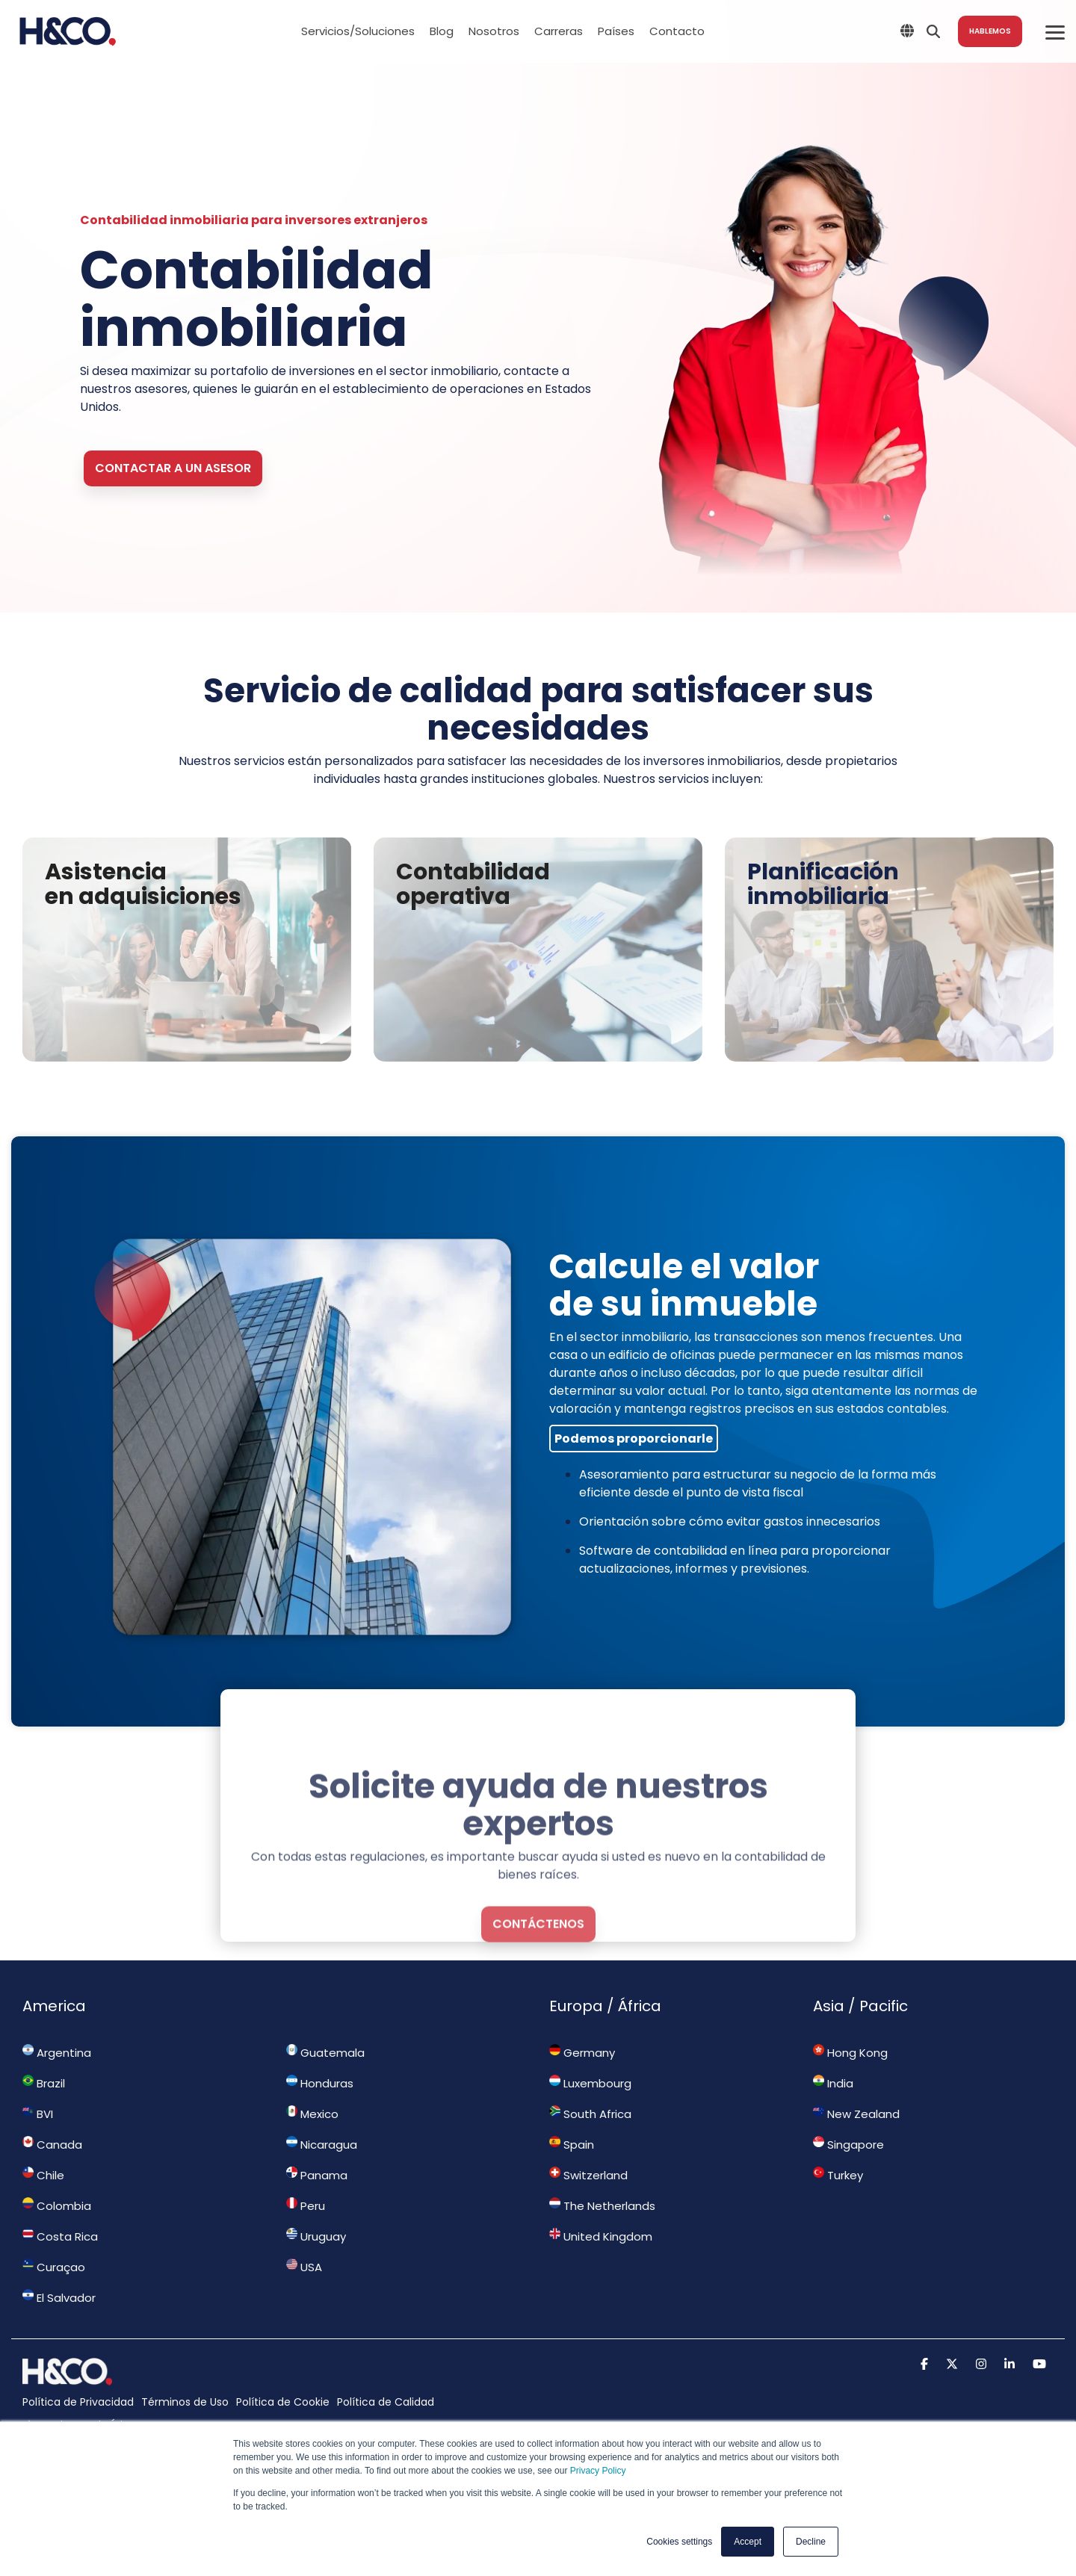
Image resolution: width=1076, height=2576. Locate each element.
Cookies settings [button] (679, 2541)
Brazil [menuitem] (43, 2083)
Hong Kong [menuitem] (850, 2052)
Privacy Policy (598, 2470)
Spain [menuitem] (571, 2144)
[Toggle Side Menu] (1055, 31)
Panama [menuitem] (316, 2175)
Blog (442, 31)
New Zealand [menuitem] (856, 2113)
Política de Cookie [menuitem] (283, 2401)
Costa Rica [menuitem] (60, 2236)
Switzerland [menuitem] (588, 2175)
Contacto (677, 31)
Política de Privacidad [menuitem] (78, 2401)
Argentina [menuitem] (56, 2052)
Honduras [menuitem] (319, 2083)
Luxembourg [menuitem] (590, 2083)
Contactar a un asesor (173, 468)
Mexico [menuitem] (312, 2113)
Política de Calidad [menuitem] (385, 2401)
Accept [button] (747, 2541)
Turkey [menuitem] (838, 2175)
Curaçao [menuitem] (53, 2266)
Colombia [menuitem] (56, 2205)
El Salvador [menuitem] (59, 2297)
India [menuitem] (833, 2083)
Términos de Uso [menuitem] (185, 2401)
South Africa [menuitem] (590, 2113)
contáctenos (538, 2047)
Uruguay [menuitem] (316, 2236)
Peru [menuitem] (305, 2205)
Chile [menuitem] (43, 2175)
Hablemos (990, 31)
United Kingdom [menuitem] (600, 2236)
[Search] (933, 31)
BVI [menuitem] (37, 2113)
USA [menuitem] (304, 2266)
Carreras (558, 31)
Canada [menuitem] (52, 2144)
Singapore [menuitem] (848, 2144)
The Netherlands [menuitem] (602, 2205)
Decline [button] (811, 2541)
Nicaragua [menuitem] (321, 2144)
